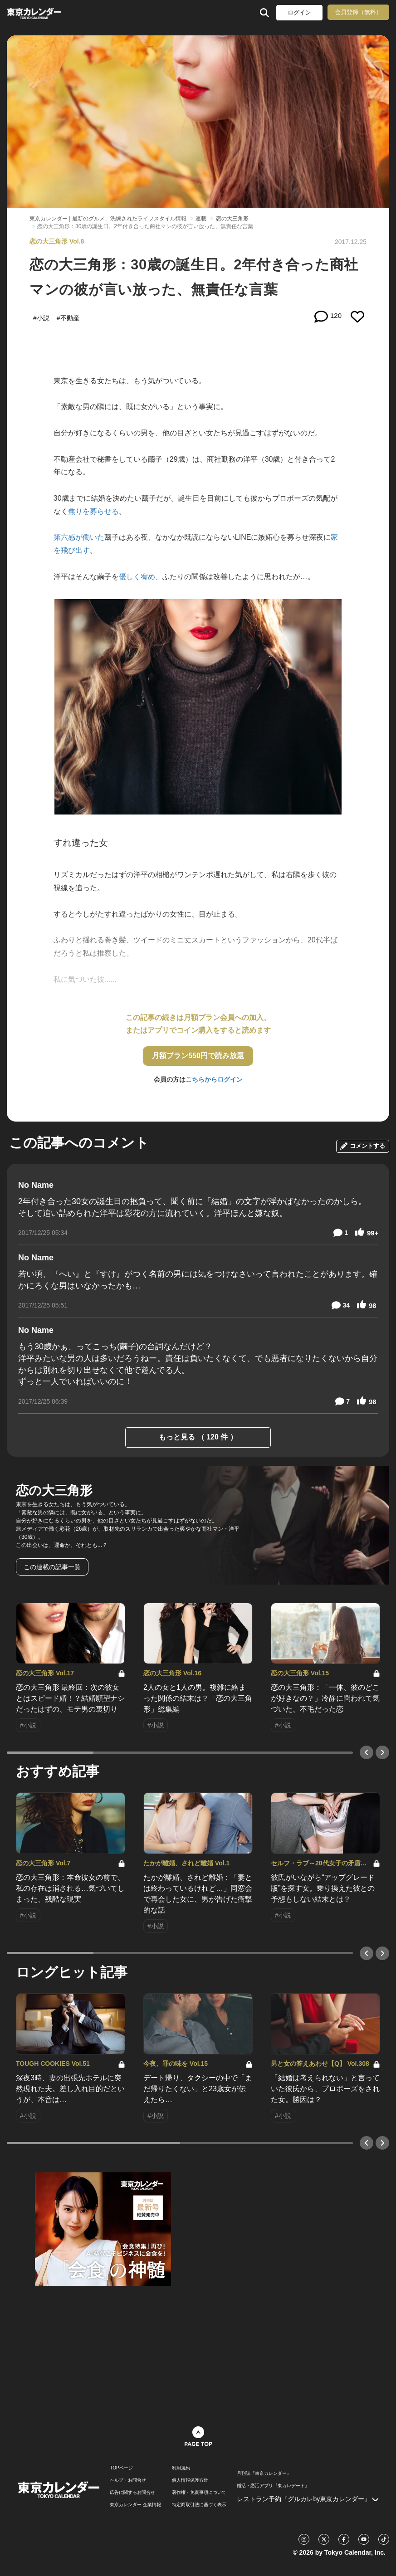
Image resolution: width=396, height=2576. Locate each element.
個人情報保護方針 (190, 2480)
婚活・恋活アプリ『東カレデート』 (273, 2485)
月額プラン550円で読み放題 (198, 1055)
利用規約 (181, 2468)
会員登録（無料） (358, 12)
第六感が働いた (79, 537)
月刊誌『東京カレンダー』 (264, 2473)
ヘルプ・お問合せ (128, 2480)
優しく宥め (137, 577)
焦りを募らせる (93, 511)
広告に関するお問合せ (132, 2492)
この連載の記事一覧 (52, 1567)
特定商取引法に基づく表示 (199, 2505)
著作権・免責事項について (199, 2492)
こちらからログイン (214, 1079)
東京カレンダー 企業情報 (135, 2505)
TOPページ (121, 2468)
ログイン (299, 12)
